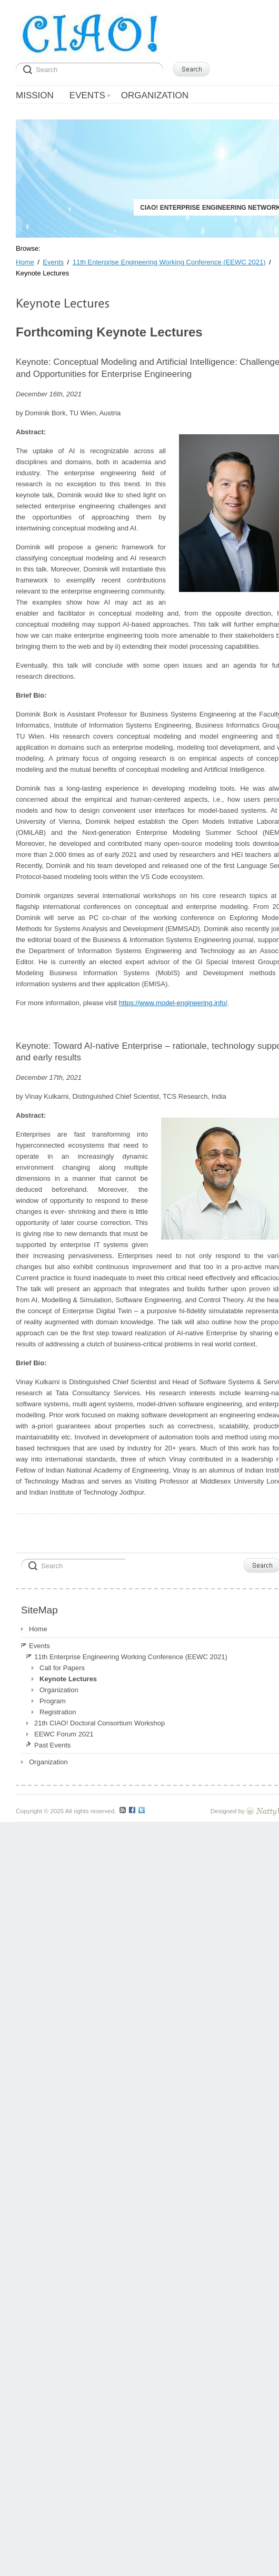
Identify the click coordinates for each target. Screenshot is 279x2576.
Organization (58, 1690)
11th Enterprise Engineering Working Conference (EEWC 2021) (130, 1657)
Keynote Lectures (68, 1679)
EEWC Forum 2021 (64, 1734)
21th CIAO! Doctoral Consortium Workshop (99, 1723)
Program (52, 1701)
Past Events (52, 1745)
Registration (57, 1712)
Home (38, 1629)
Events (39, 1646)
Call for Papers (62, 1668)
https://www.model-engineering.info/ (173, 1003)
